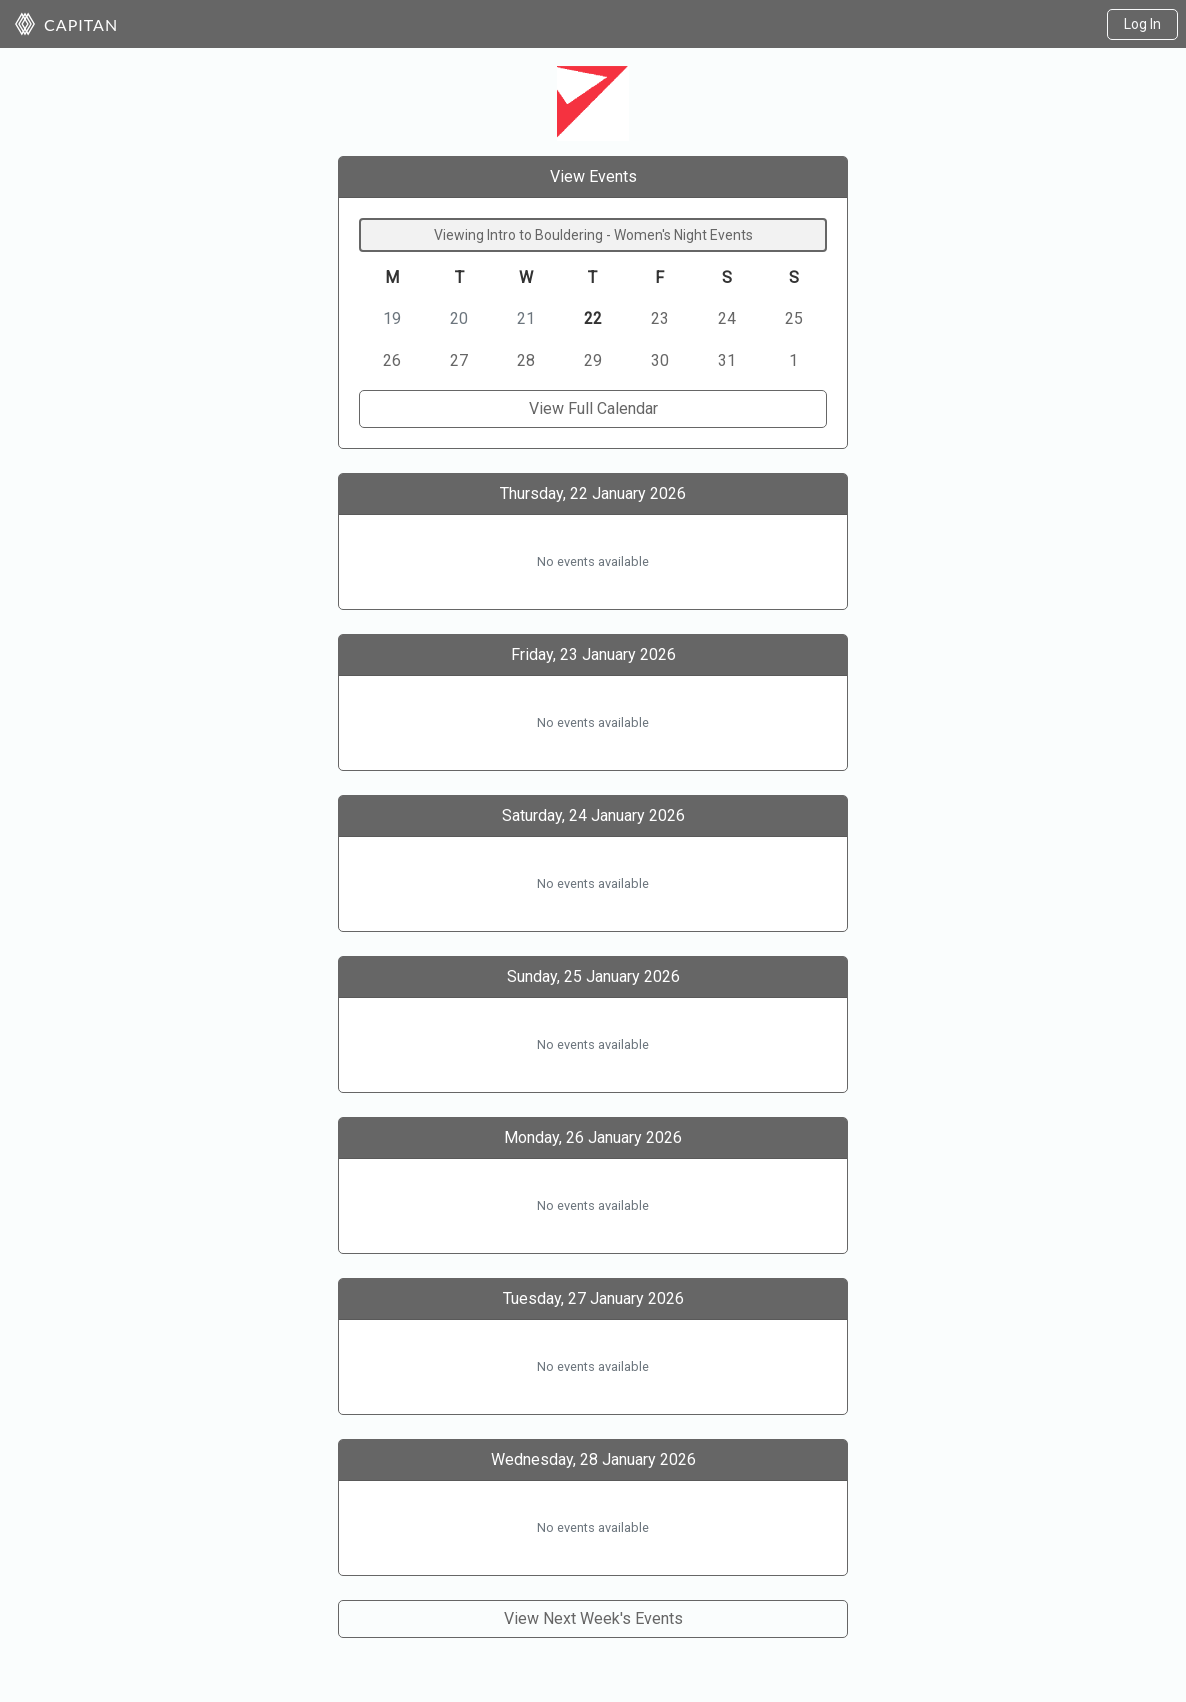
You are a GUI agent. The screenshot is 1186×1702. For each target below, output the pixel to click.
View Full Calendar (593, 408)
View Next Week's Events (593, 1618)
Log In (1142, 24)
